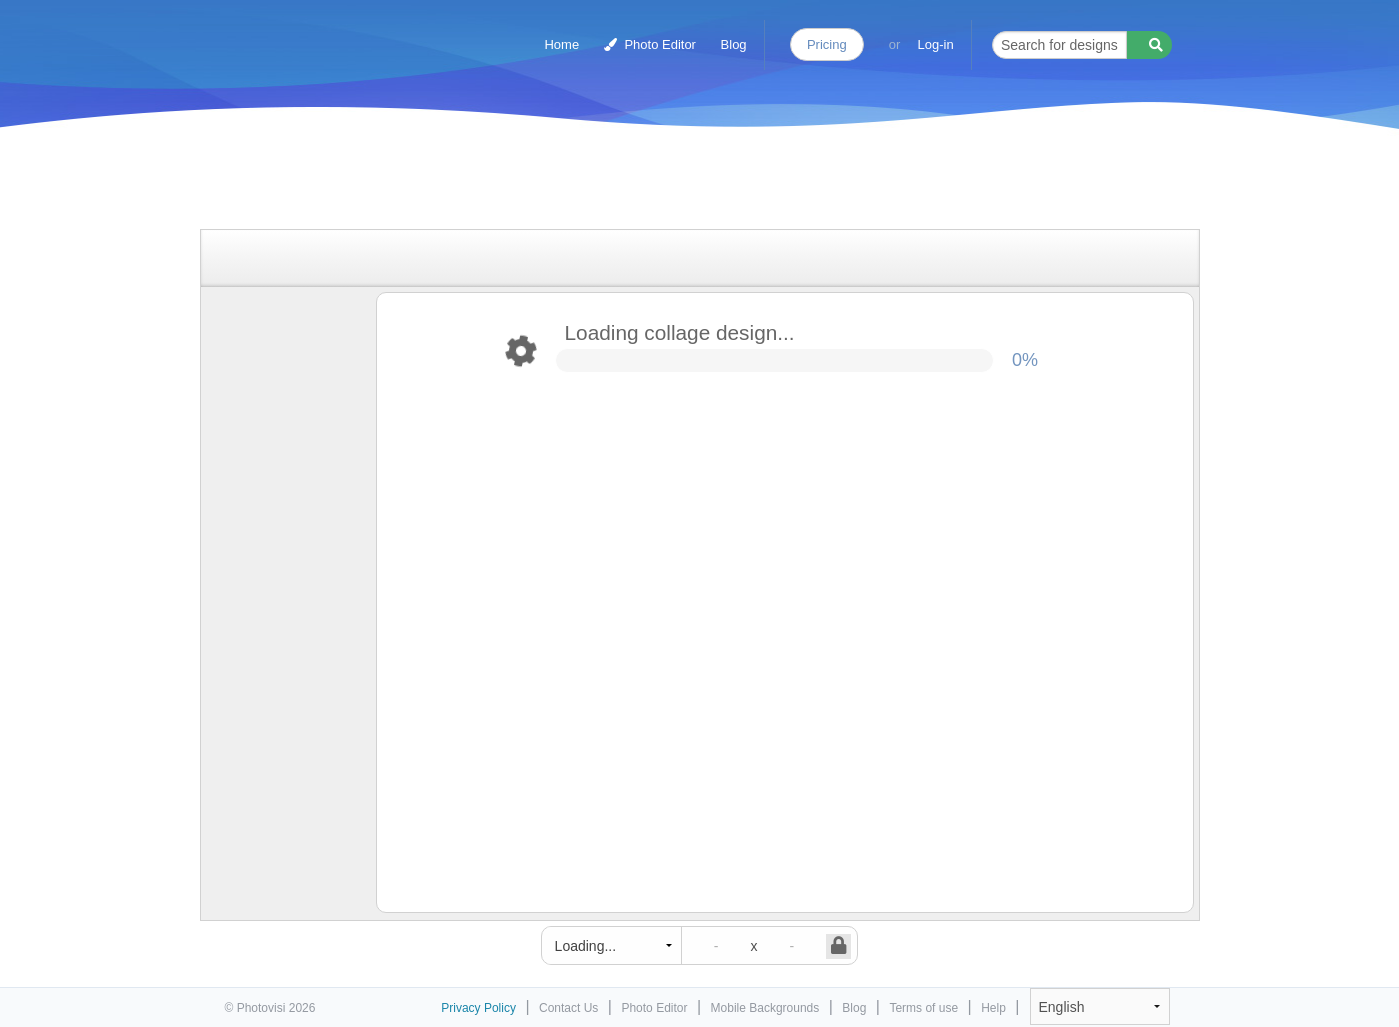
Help (993, 1008)
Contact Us (568, 1008)
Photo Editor (650, 44)
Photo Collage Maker (311, 35)
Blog (734, 44)
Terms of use (923, 1008)
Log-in (936, 44)
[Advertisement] (679, 182)
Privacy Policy (478, 1008)
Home (561, 44)
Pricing (827, 44)
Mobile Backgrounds (765, 1008)
